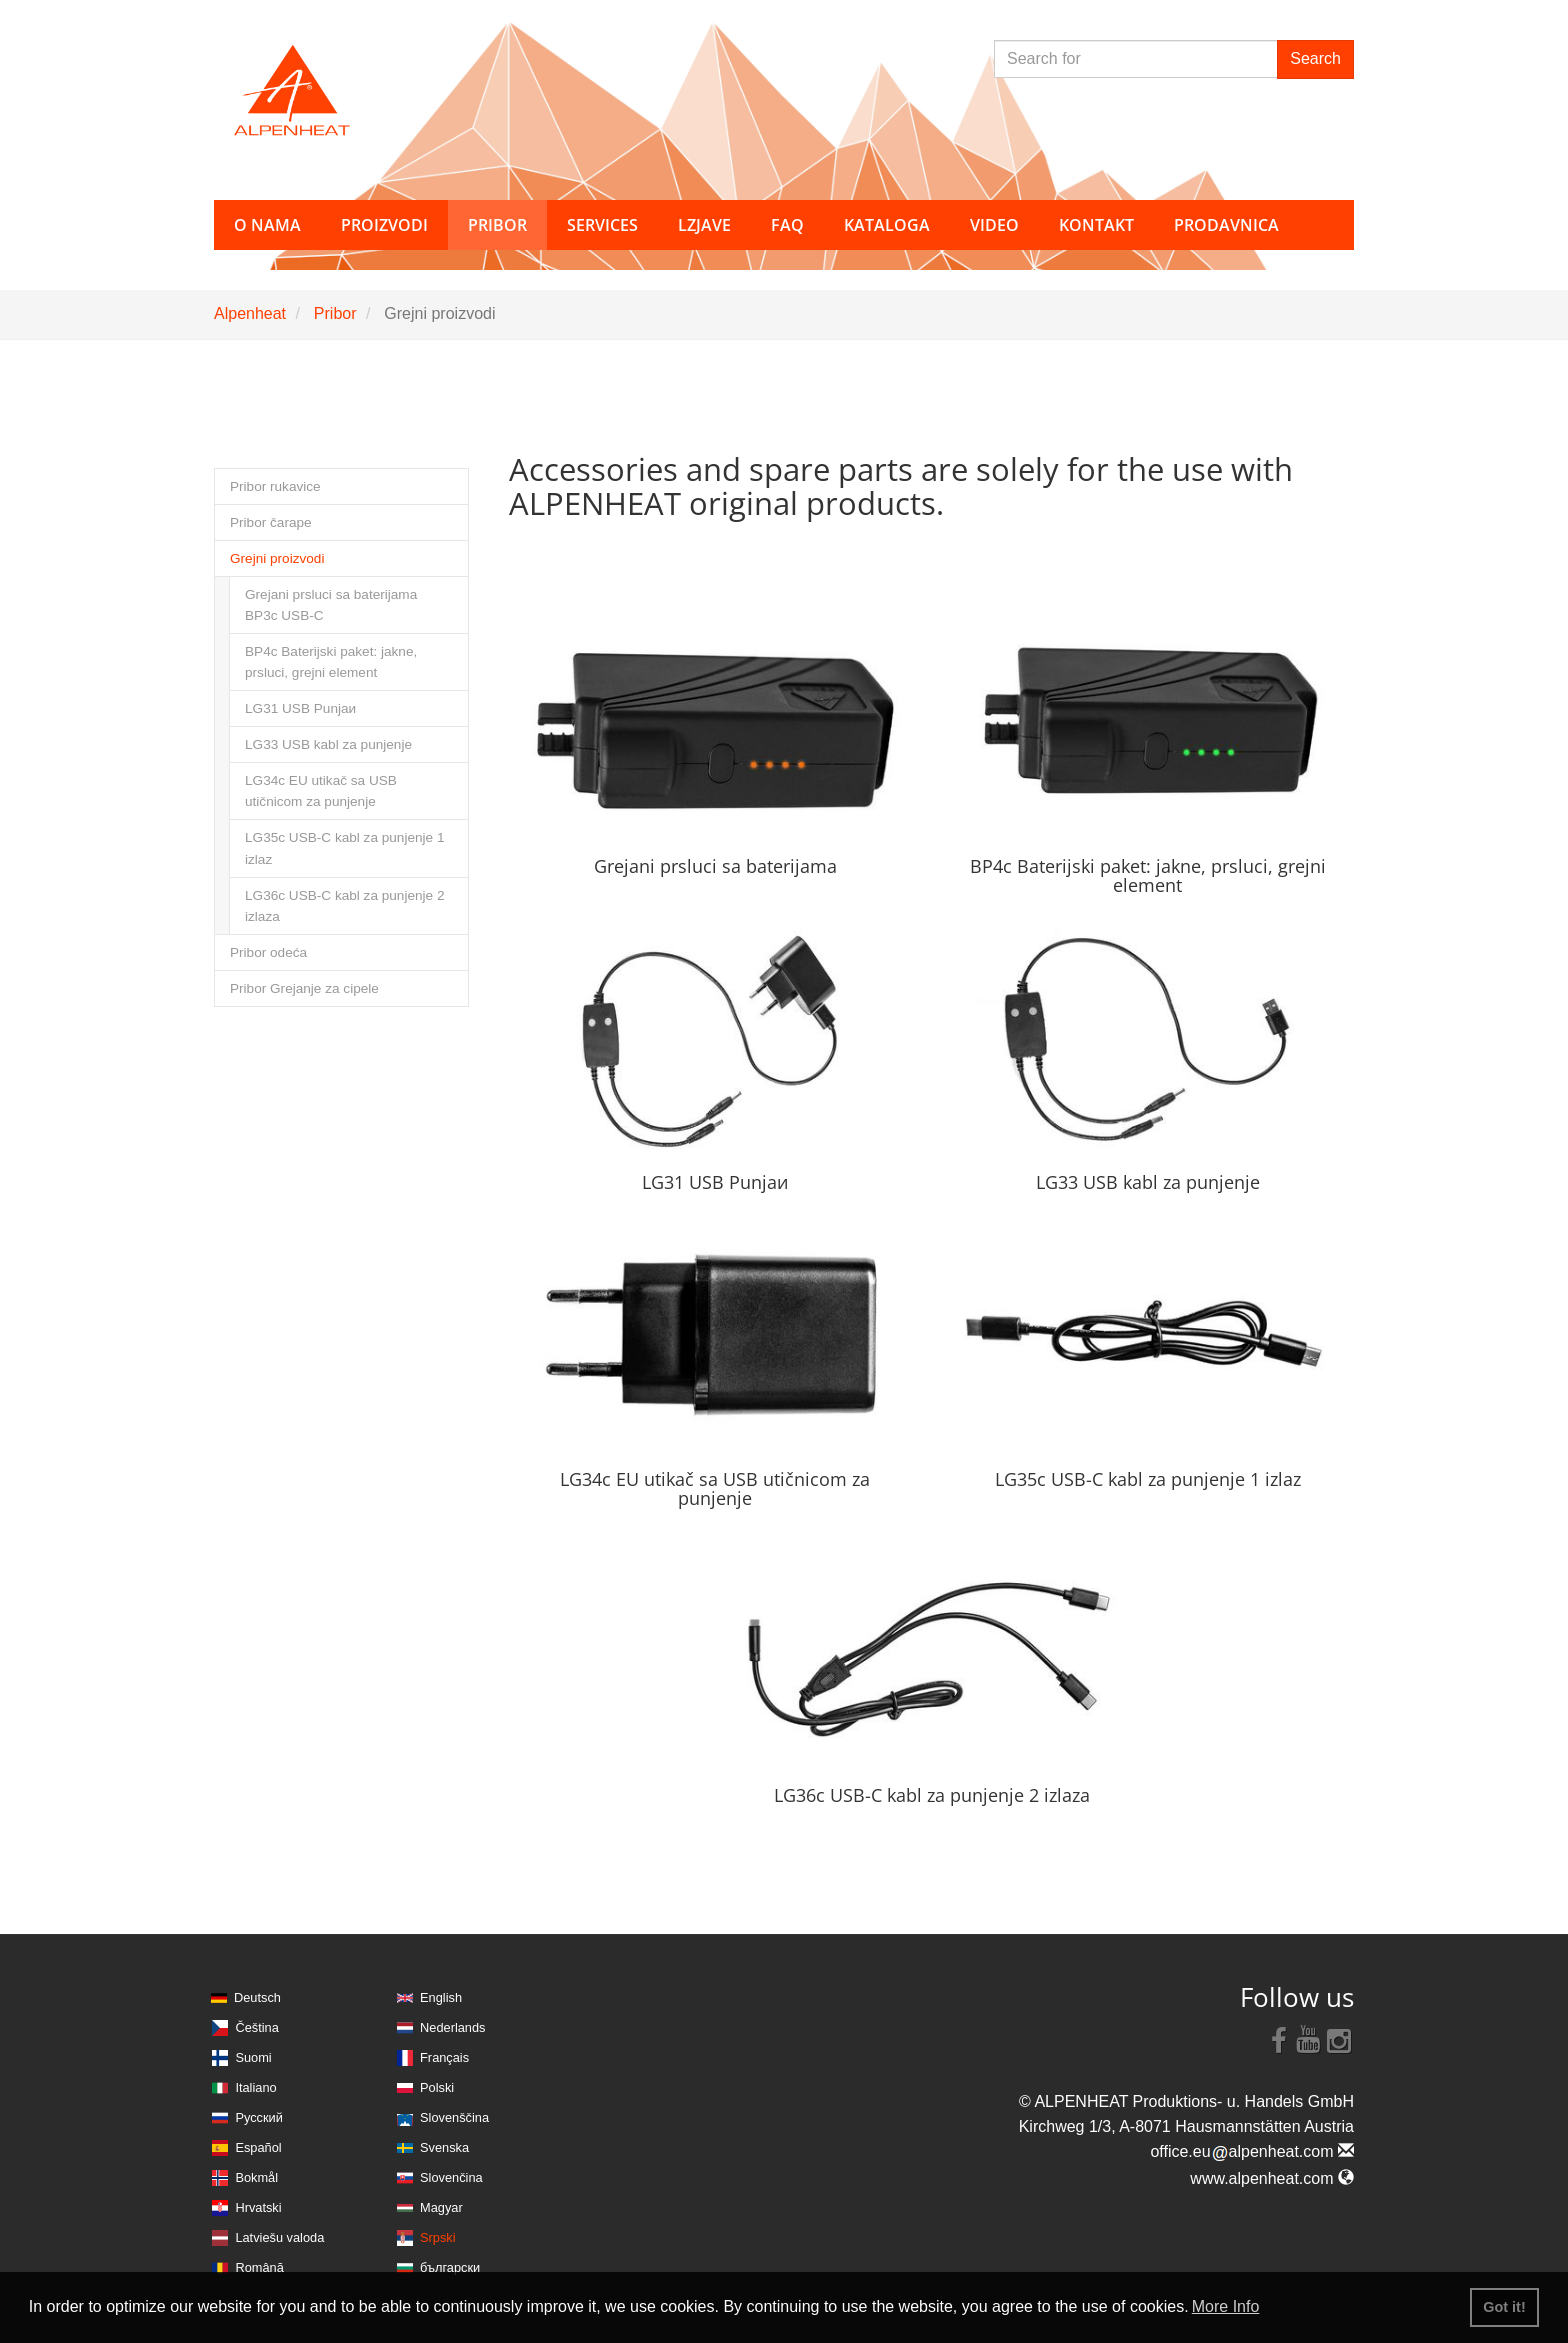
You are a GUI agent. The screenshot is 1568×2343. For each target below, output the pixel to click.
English (441, 1997)
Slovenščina (454, 2117)
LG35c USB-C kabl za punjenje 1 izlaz (345, 848)
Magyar (441, 2207)
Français (444, 2057)
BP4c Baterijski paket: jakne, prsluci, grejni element (331, 662)
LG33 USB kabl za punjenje (328, 744)
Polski (437, 2087)
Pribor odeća (268, 952)
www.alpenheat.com (1272, 2178)
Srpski (438, 2237)
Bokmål (256, 2177)
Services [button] (602, 225)
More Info (1226, 2306)
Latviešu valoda (279, 2237)
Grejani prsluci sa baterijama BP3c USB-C (331, 605)
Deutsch (257, 1997)
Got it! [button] (1504, 2307)
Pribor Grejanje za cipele (304, 988)
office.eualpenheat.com (1252, 2151)
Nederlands (452, 2027)
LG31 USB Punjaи (300, 708)
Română (259, 2267)
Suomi (253, 2057)
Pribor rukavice (275, 486)
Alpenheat (250, 313)
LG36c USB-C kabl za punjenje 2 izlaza (345, 906)
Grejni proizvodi (277, 558)
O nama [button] (267, 225)
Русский (258, 2117)
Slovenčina (451, 2177)
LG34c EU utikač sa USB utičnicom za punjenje (321, 791)
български (450, 2267)
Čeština (256, 2027)
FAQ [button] (787, 225)
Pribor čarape (271, 522)
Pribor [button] (497, 225)
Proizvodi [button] (384, 225)
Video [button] (994, 225)
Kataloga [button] (887, 225)
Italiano (255, 2087)
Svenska (444, 2147)
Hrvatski (258, 2207)
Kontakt (1096, 225)
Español (258, 2147)
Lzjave (704, 225)
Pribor (335, 313)
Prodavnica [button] (1226, 225)
